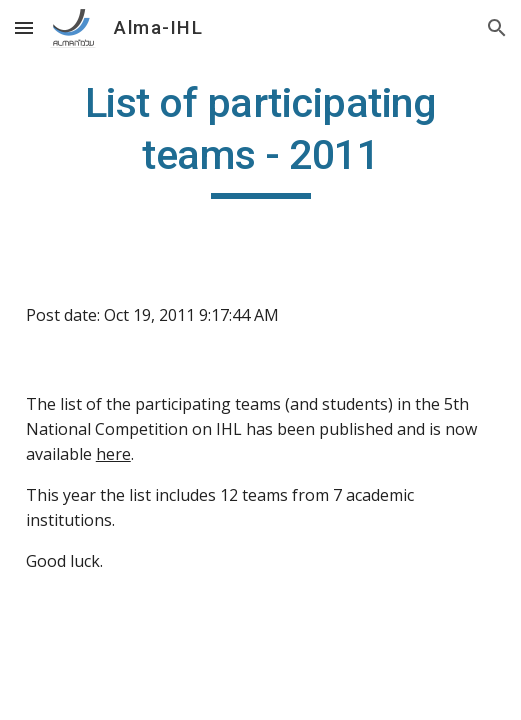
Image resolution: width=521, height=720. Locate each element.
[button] (24, 27)
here (113, 454)
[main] (260, 138)
